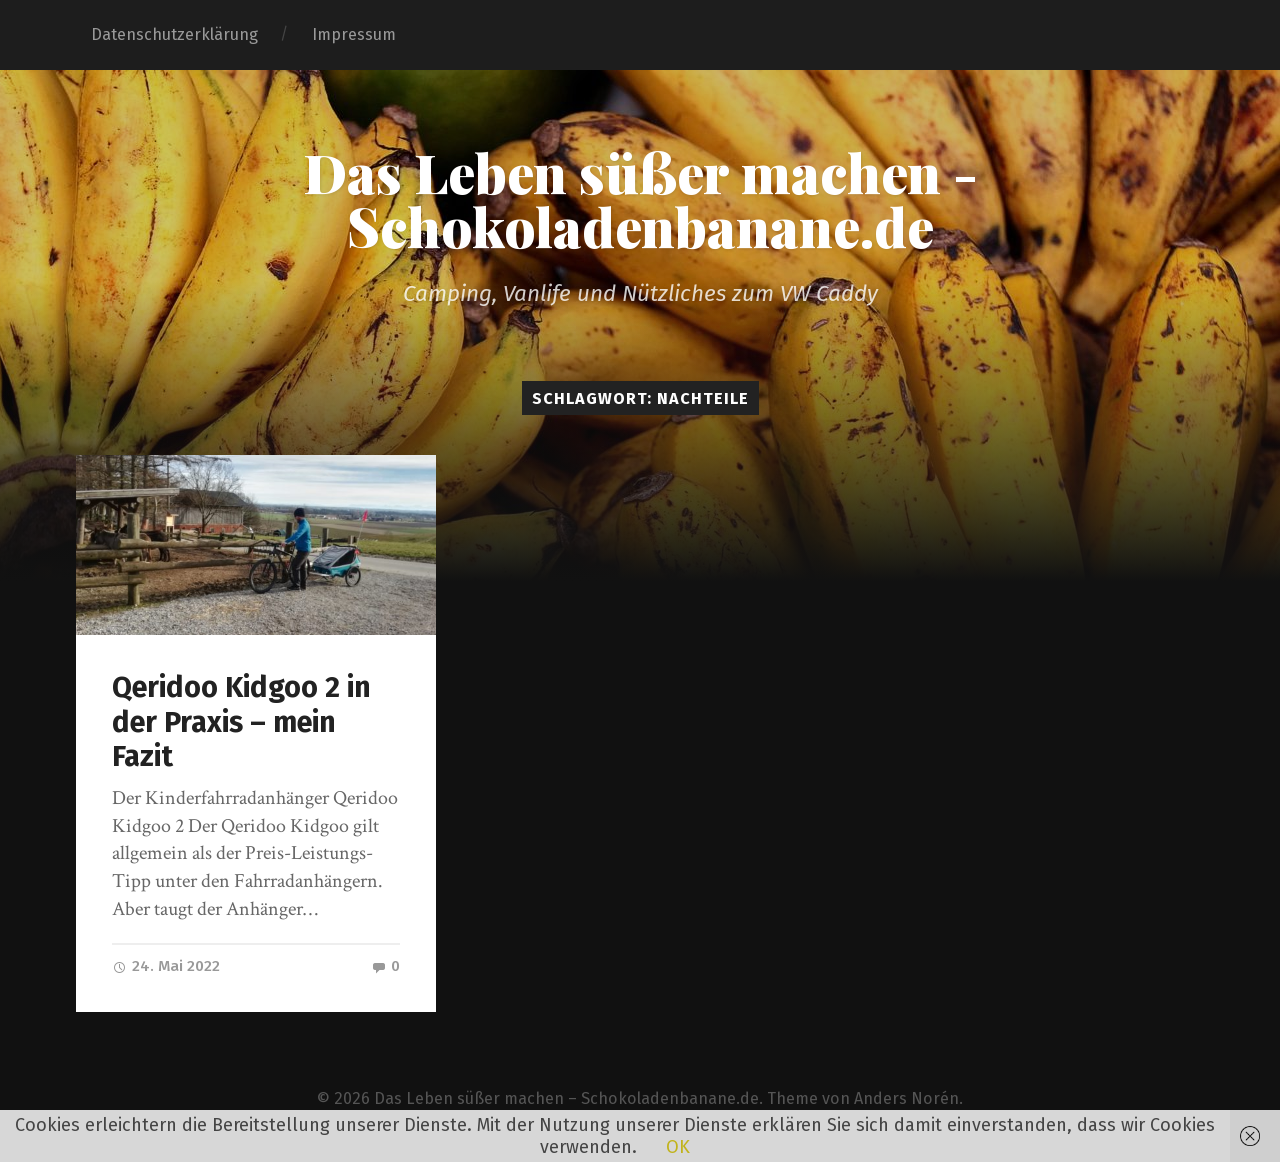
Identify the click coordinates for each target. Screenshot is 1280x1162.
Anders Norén (906, 1098)
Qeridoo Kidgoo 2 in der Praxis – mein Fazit (241, 722)
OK (678, 1147)
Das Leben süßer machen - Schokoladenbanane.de (640, 199)
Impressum (354, 34)
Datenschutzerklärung (174, 34)
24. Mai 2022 (166, 966)
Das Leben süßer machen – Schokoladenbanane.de (566, 1098)
